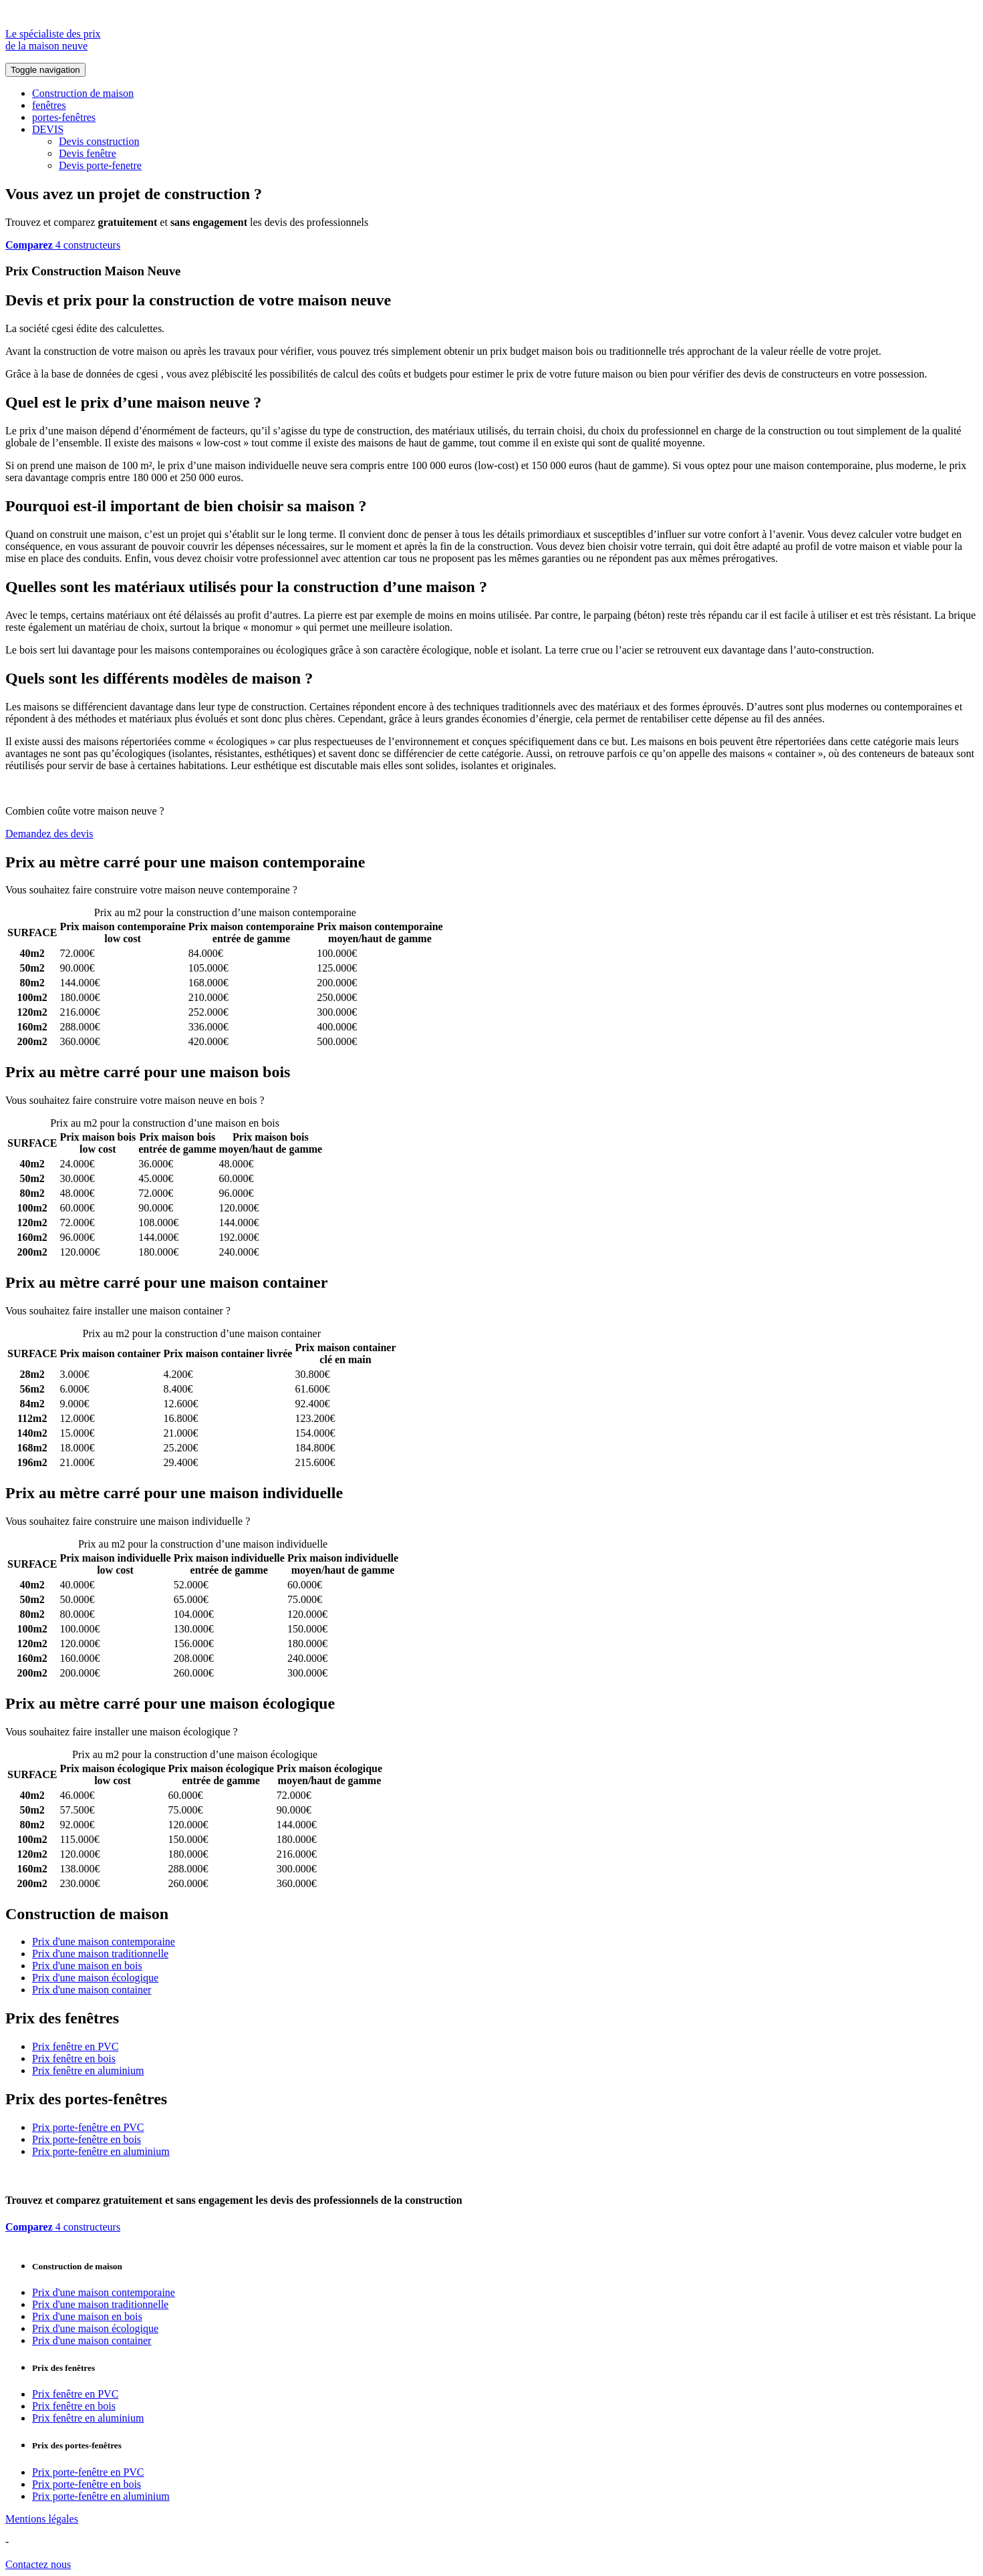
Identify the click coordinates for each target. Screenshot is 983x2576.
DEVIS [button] (47, 129)
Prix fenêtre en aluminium (88, 2070)
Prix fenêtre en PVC (75, 2046)
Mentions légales (41, 2519)
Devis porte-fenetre (100, 165)
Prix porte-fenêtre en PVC (88, 2127)
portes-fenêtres (64, 117)
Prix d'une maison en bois (87, 1965)
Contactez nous (38, 2564)
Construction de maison (83, 93)
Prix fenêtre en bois (74, 2058)
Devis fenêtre (87, 153)
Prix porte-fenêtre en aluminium (101, 2151)
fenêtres (49, 105)
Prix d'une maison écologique (95, 1977)
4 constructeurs (62, 245)
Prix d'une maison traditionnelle (100, 1953)
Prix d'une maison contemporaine (103, 1941)
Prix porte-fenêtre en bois (86, 2139)
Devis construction (99, 141)
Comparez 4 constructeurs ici (362, 889)
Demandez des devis (49, 833)
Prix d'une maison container (91, 1989)
